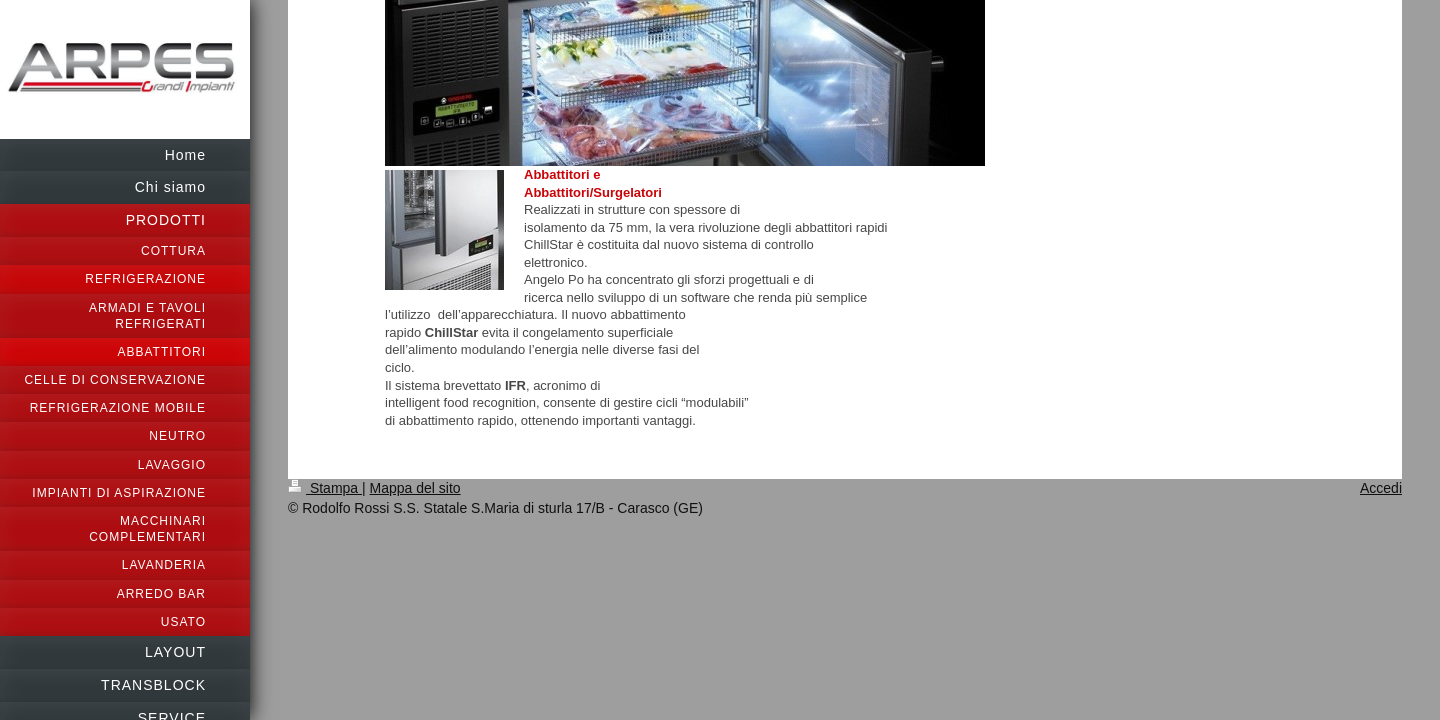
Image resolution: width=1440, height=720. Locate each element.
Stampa (325, 488)
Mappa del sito (415, 488)
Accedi (1381, 488)
